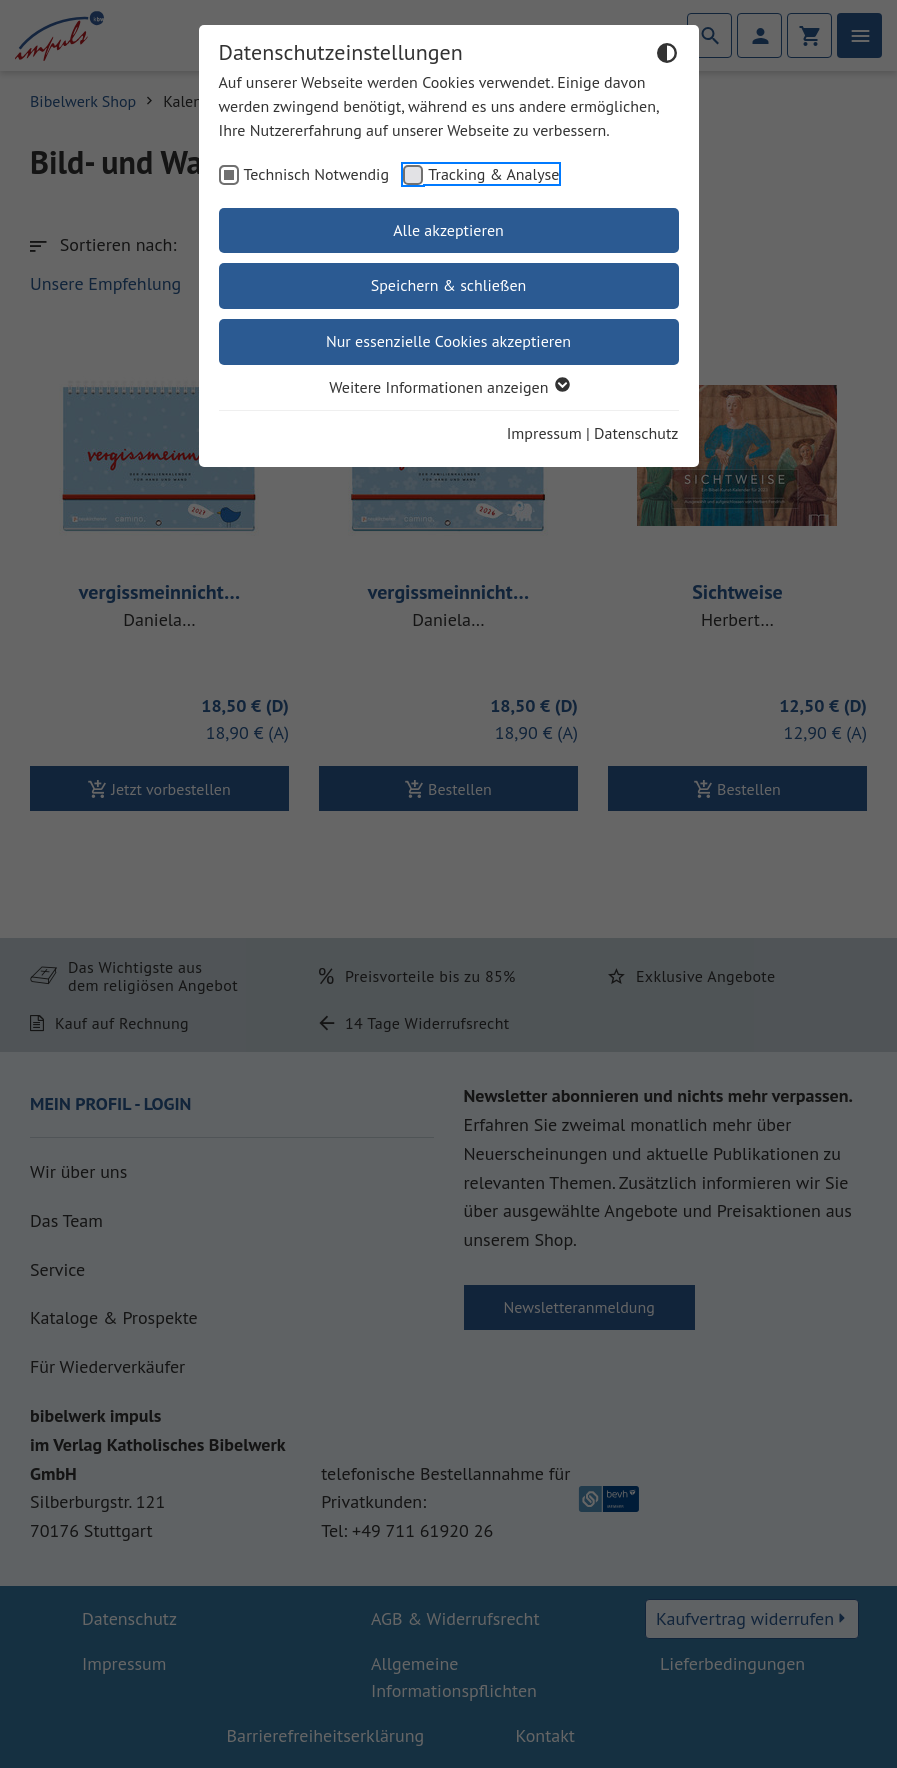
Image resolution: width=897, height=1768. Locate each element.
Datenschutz (636, 433)
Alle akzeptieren (448, 230)
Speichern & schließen (449, 285)
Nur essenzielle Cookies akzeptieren (448, 341)
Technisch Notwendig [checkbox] (317, 174)
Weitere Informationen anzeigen (448, 387)
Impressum (544, 433)
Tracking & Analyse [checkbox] (493, 174)
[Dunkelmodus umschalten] (667, 56)
